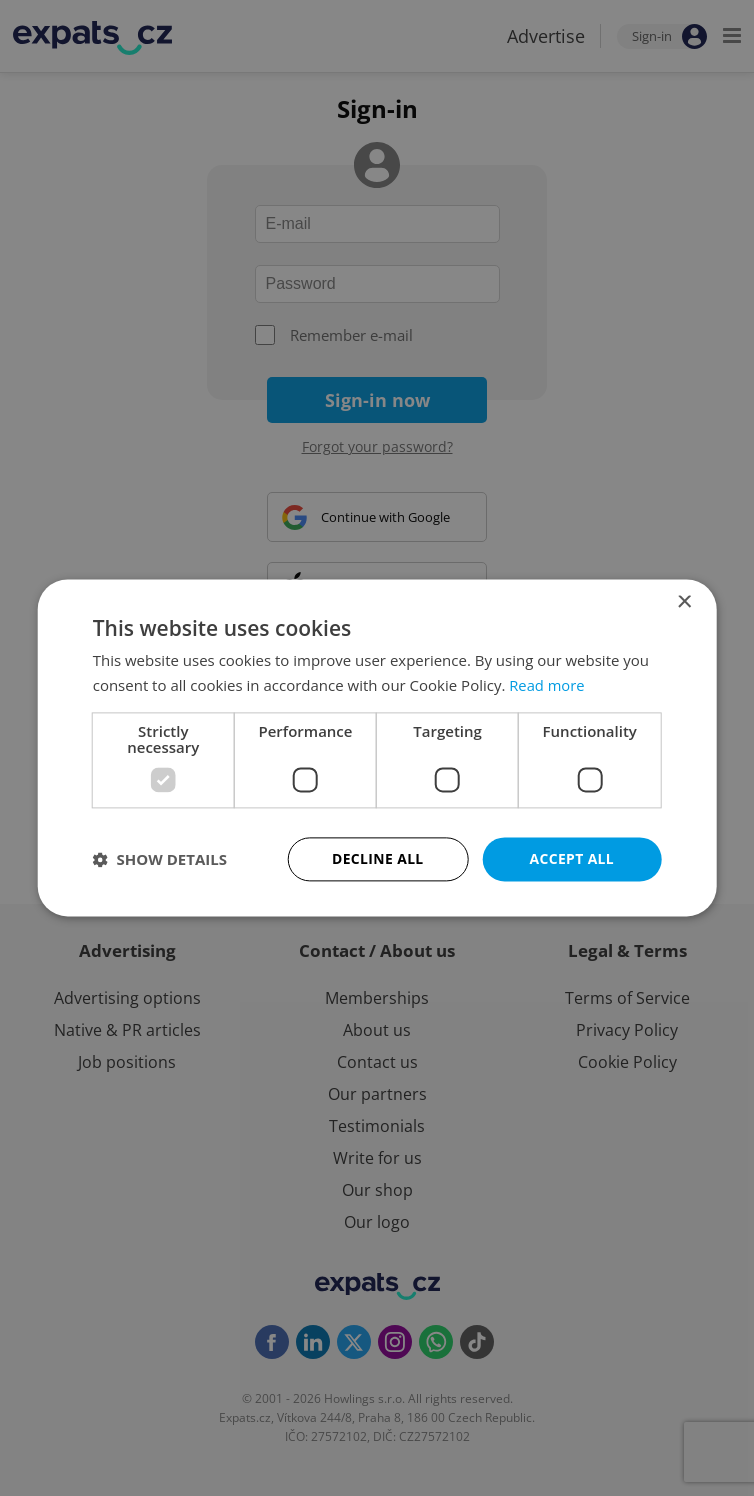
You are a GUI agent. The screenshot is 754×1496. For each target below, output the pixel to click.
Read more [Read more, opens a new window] (547, 685)
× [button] (683, 602)
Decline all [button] (378, 858)
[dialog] (377, 748)
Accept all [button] (571, 858)
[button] (160, 859)
